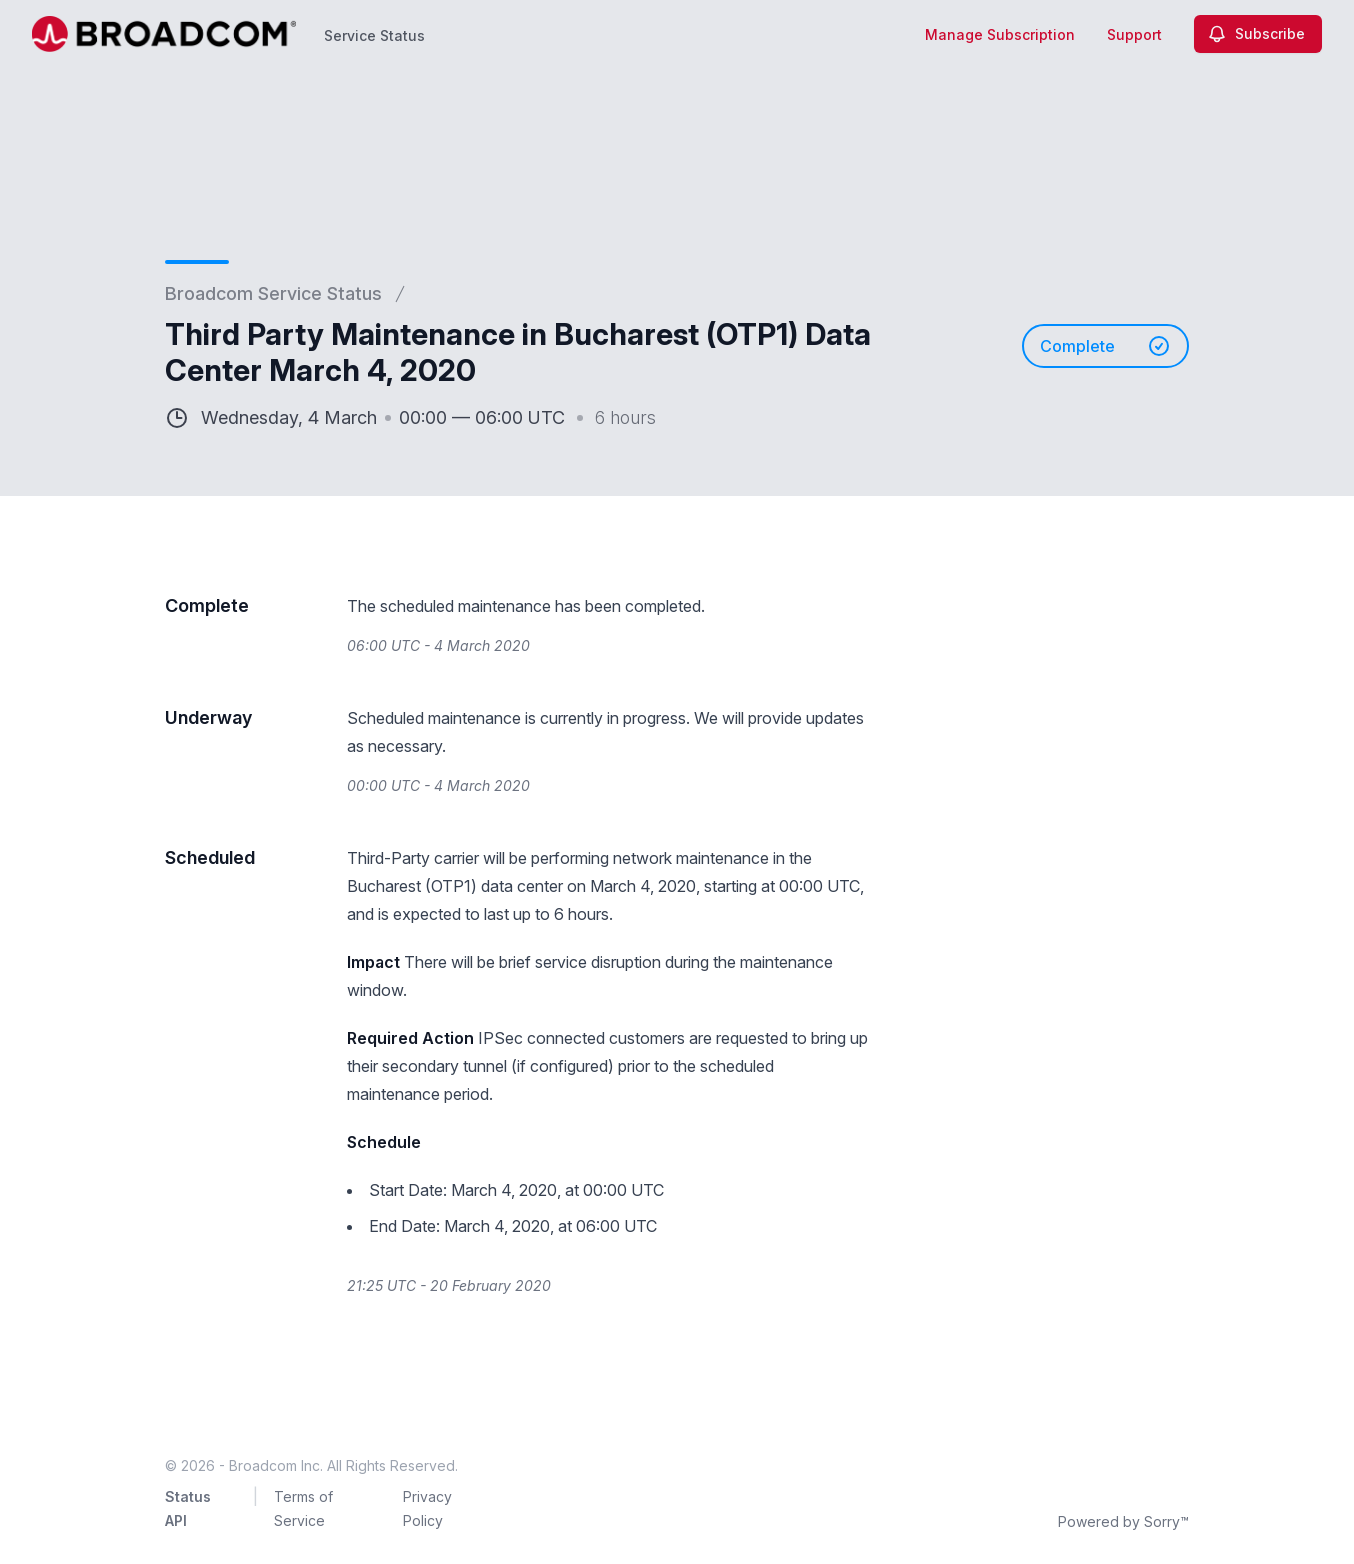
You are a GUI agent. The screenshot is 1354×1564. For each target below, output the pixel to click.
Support (1134, 34)
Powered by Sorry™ (1123, 1521)
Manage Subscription (1000, 34)
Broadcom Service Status (273, 293)
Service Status (374, 35)
